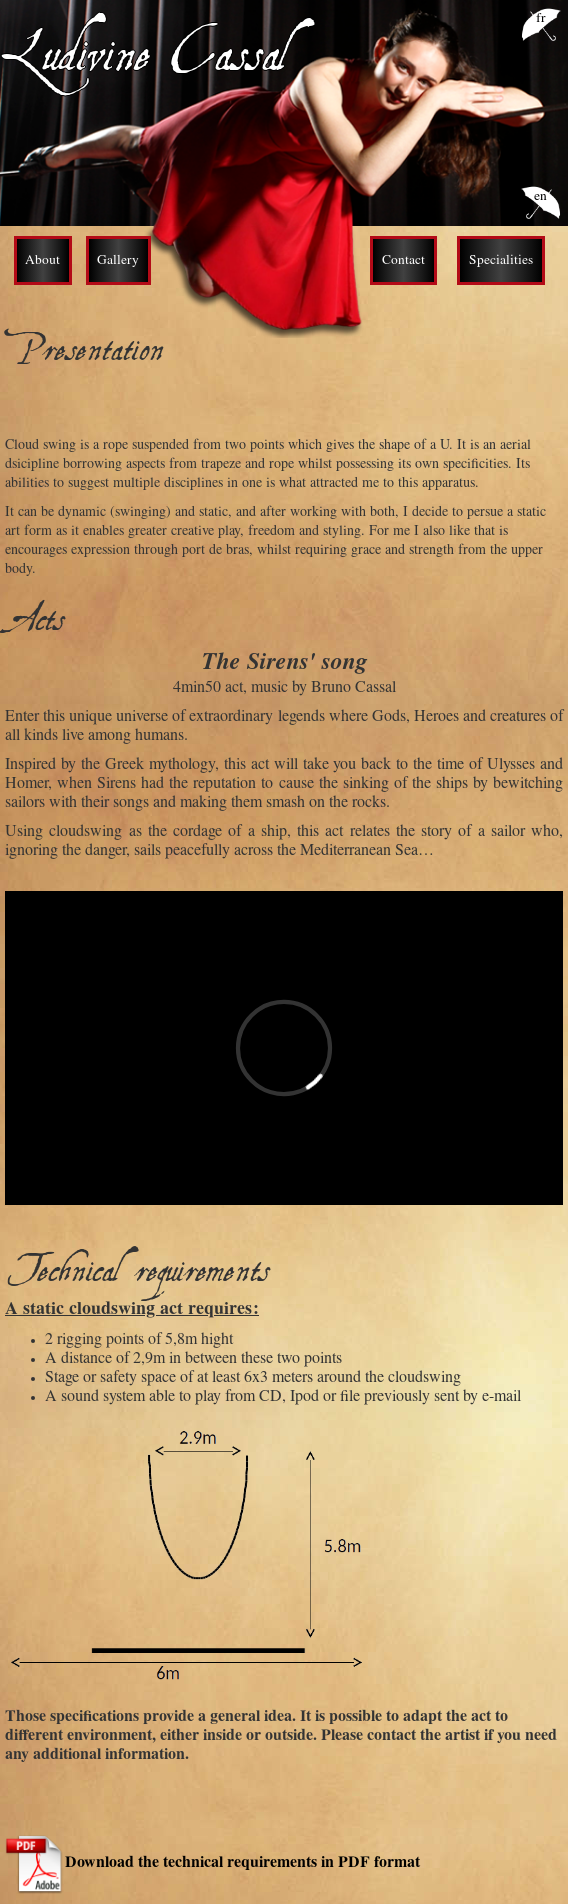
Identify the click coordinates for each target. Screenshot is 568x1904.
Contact (403, 261)
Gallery (118, 261)
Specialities (501, 261)
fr (541, 19)
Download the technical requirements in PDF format (242, 1864)
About (42, 261)
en (540, 197)
